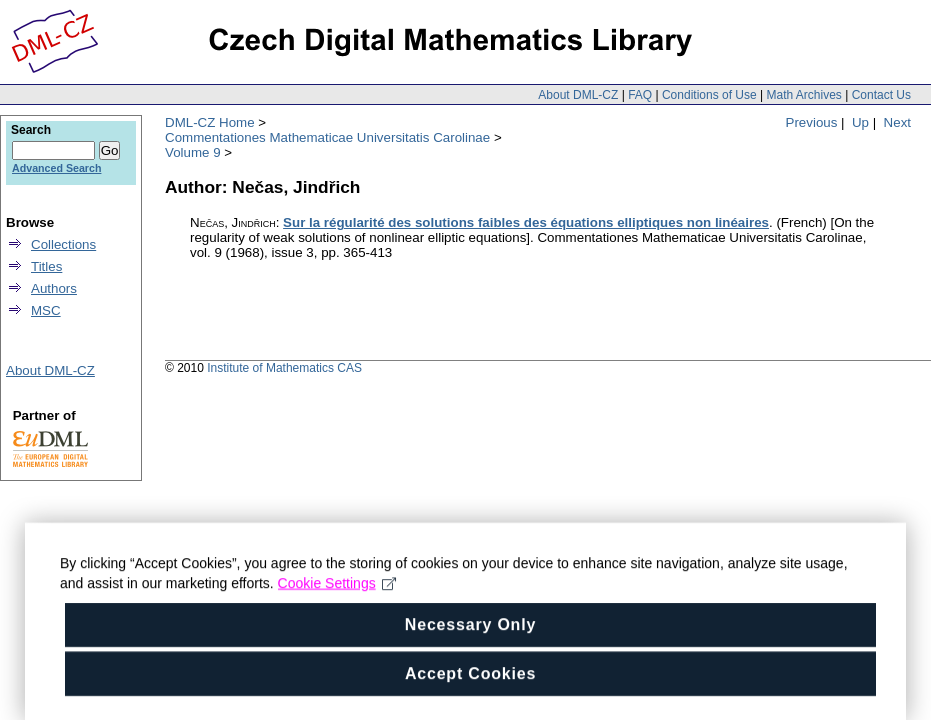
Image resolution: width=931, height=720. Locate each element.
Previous (812, 122)
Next (897, 122)
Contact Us (881, 95)
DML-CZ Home (210, 122)
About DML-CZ (578, 95)
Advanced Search (56, 168)
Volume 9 (193, 152)
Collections (63, 244)
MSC (46, 310)
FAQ (640, 95)
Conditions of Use (709, 95)
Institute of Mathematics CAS (284, 368)
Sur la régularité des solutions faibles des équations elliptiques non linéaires (526, 222)
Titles (46, 266)
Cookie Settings (337, 596)
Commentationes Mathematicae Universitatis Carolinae (327, 137)
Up (860, 122)
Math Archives (803, 95)
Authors (54, 288)
